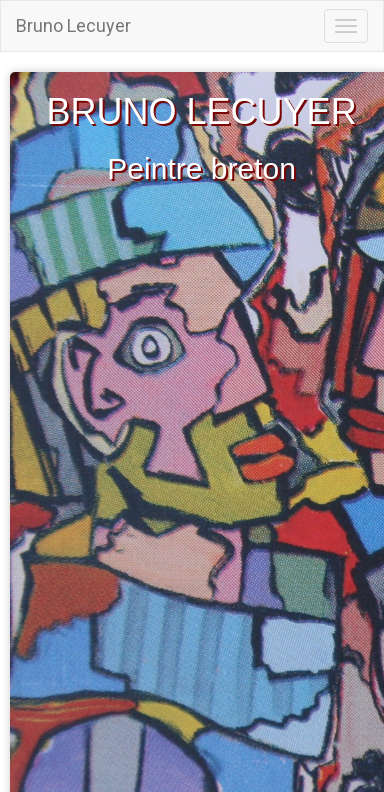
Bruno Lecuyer (73, 25)
